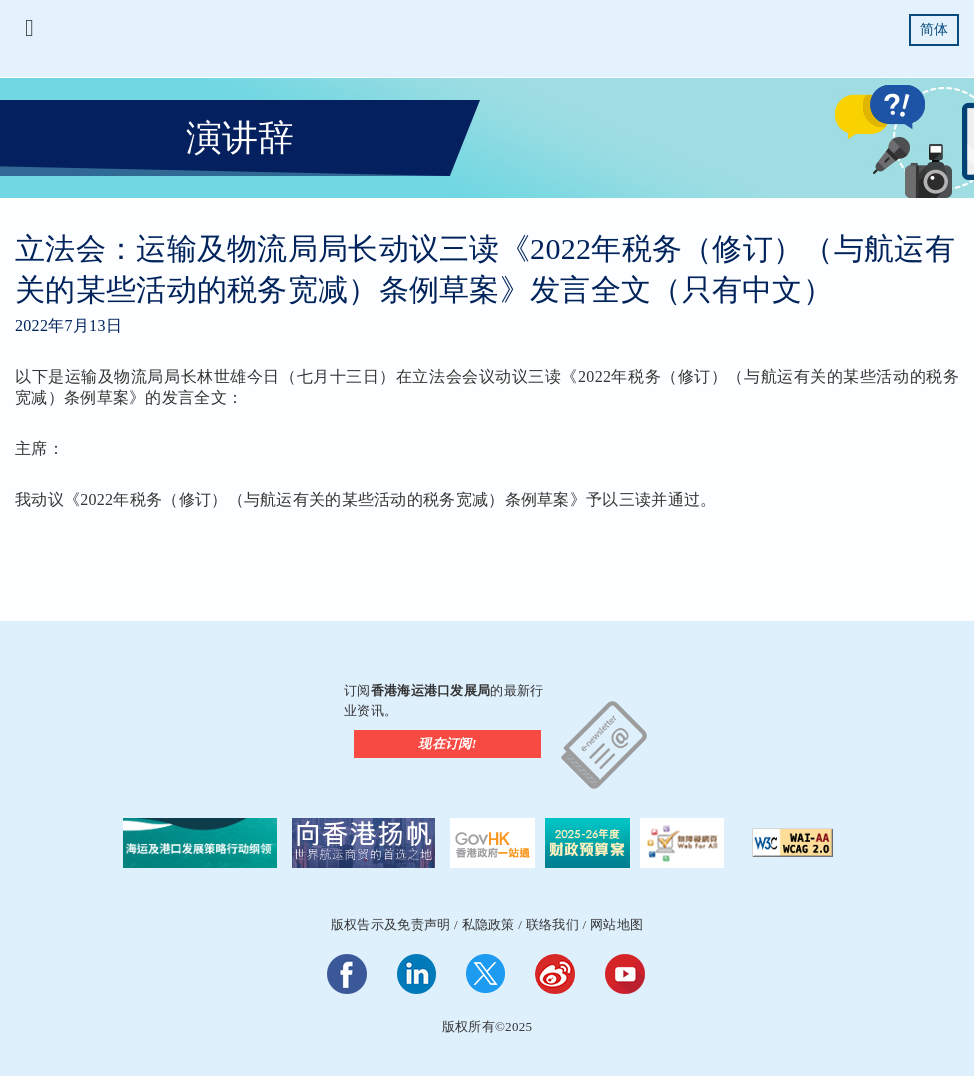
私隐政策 (488, 924)
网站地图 (616, 924)
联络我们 (552, 924)
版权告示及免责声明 (391, 924)
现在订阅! (447, 743)
